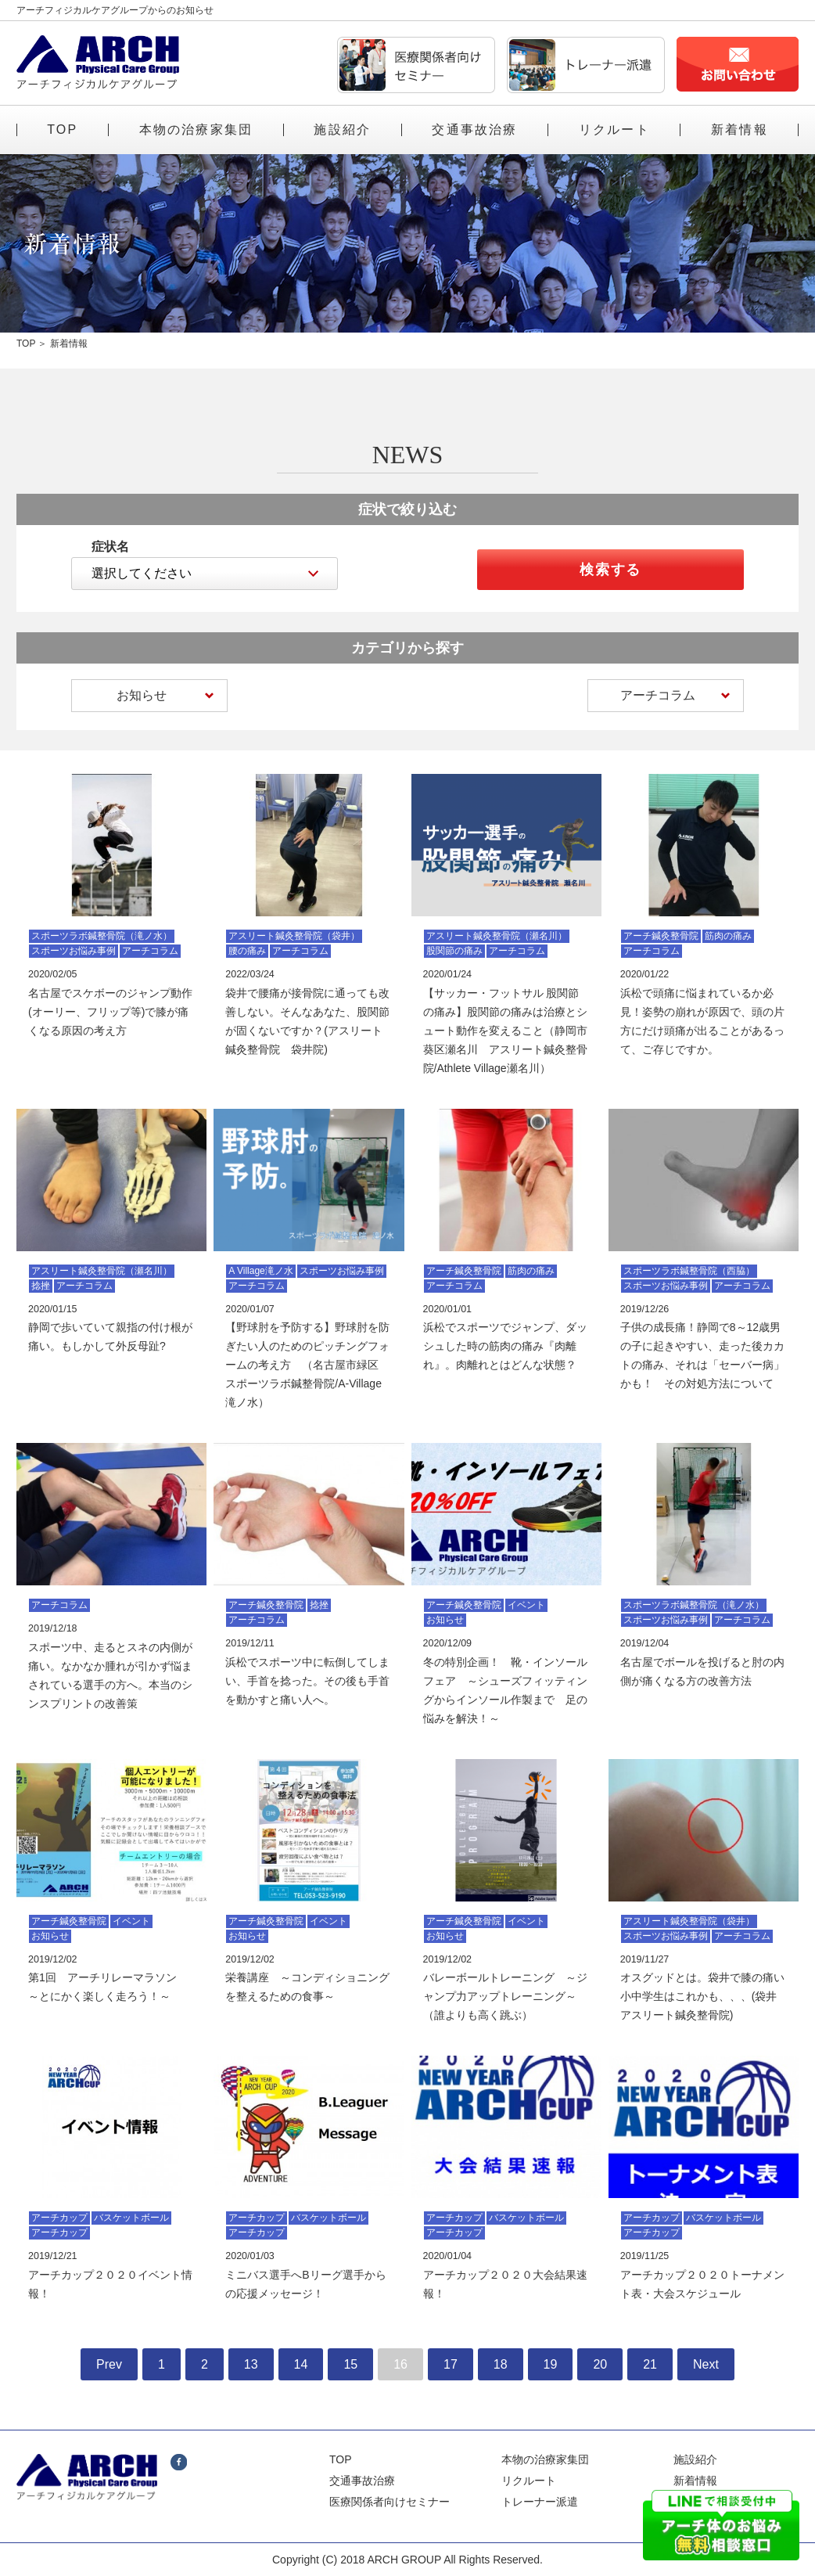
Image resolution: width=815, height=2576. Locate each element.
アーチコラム (675, 695)
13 (251, 2364)
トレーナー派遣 (539, 2501)
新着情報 (739, 129)
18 (501, 2364)
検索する (610, 569)
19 (551, 2364)
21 (650, 2364)
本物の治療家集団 (196, 129)
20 (600, 2364)
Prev (109, 2364)
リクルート (614, 129)
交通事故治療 (474, 129)
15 (350, 2364)
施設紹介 (342, 129)
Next (706, 2364)
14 (301, 2364)
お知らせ (165, 695)
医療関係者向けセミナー (389, 2501)
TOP (62, 129)
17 (450, 2364)
